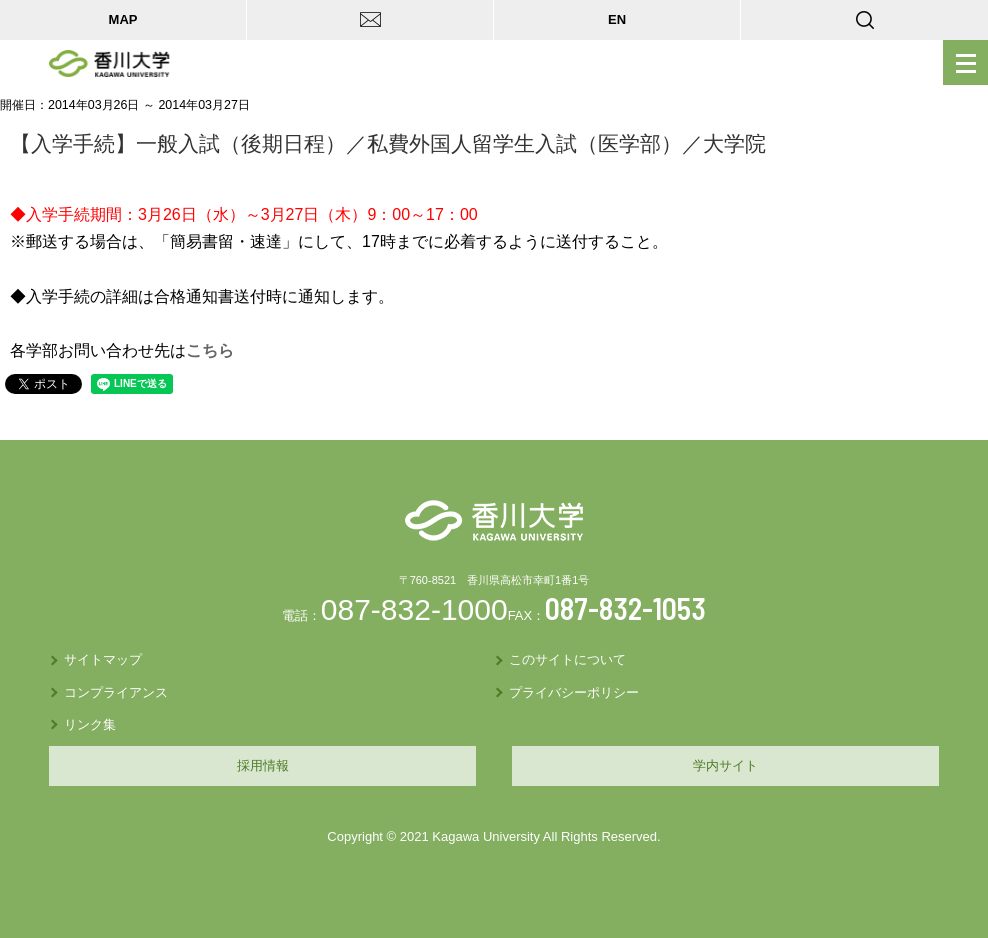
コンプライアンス (116, 692)
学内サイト (725, 765)
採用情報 (263, 765)
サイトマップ (103, 659)
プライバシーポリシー (574, 692)
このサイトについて (567, 659)
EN (617, 19)
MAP (123, 19)
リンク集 (90, 724)
